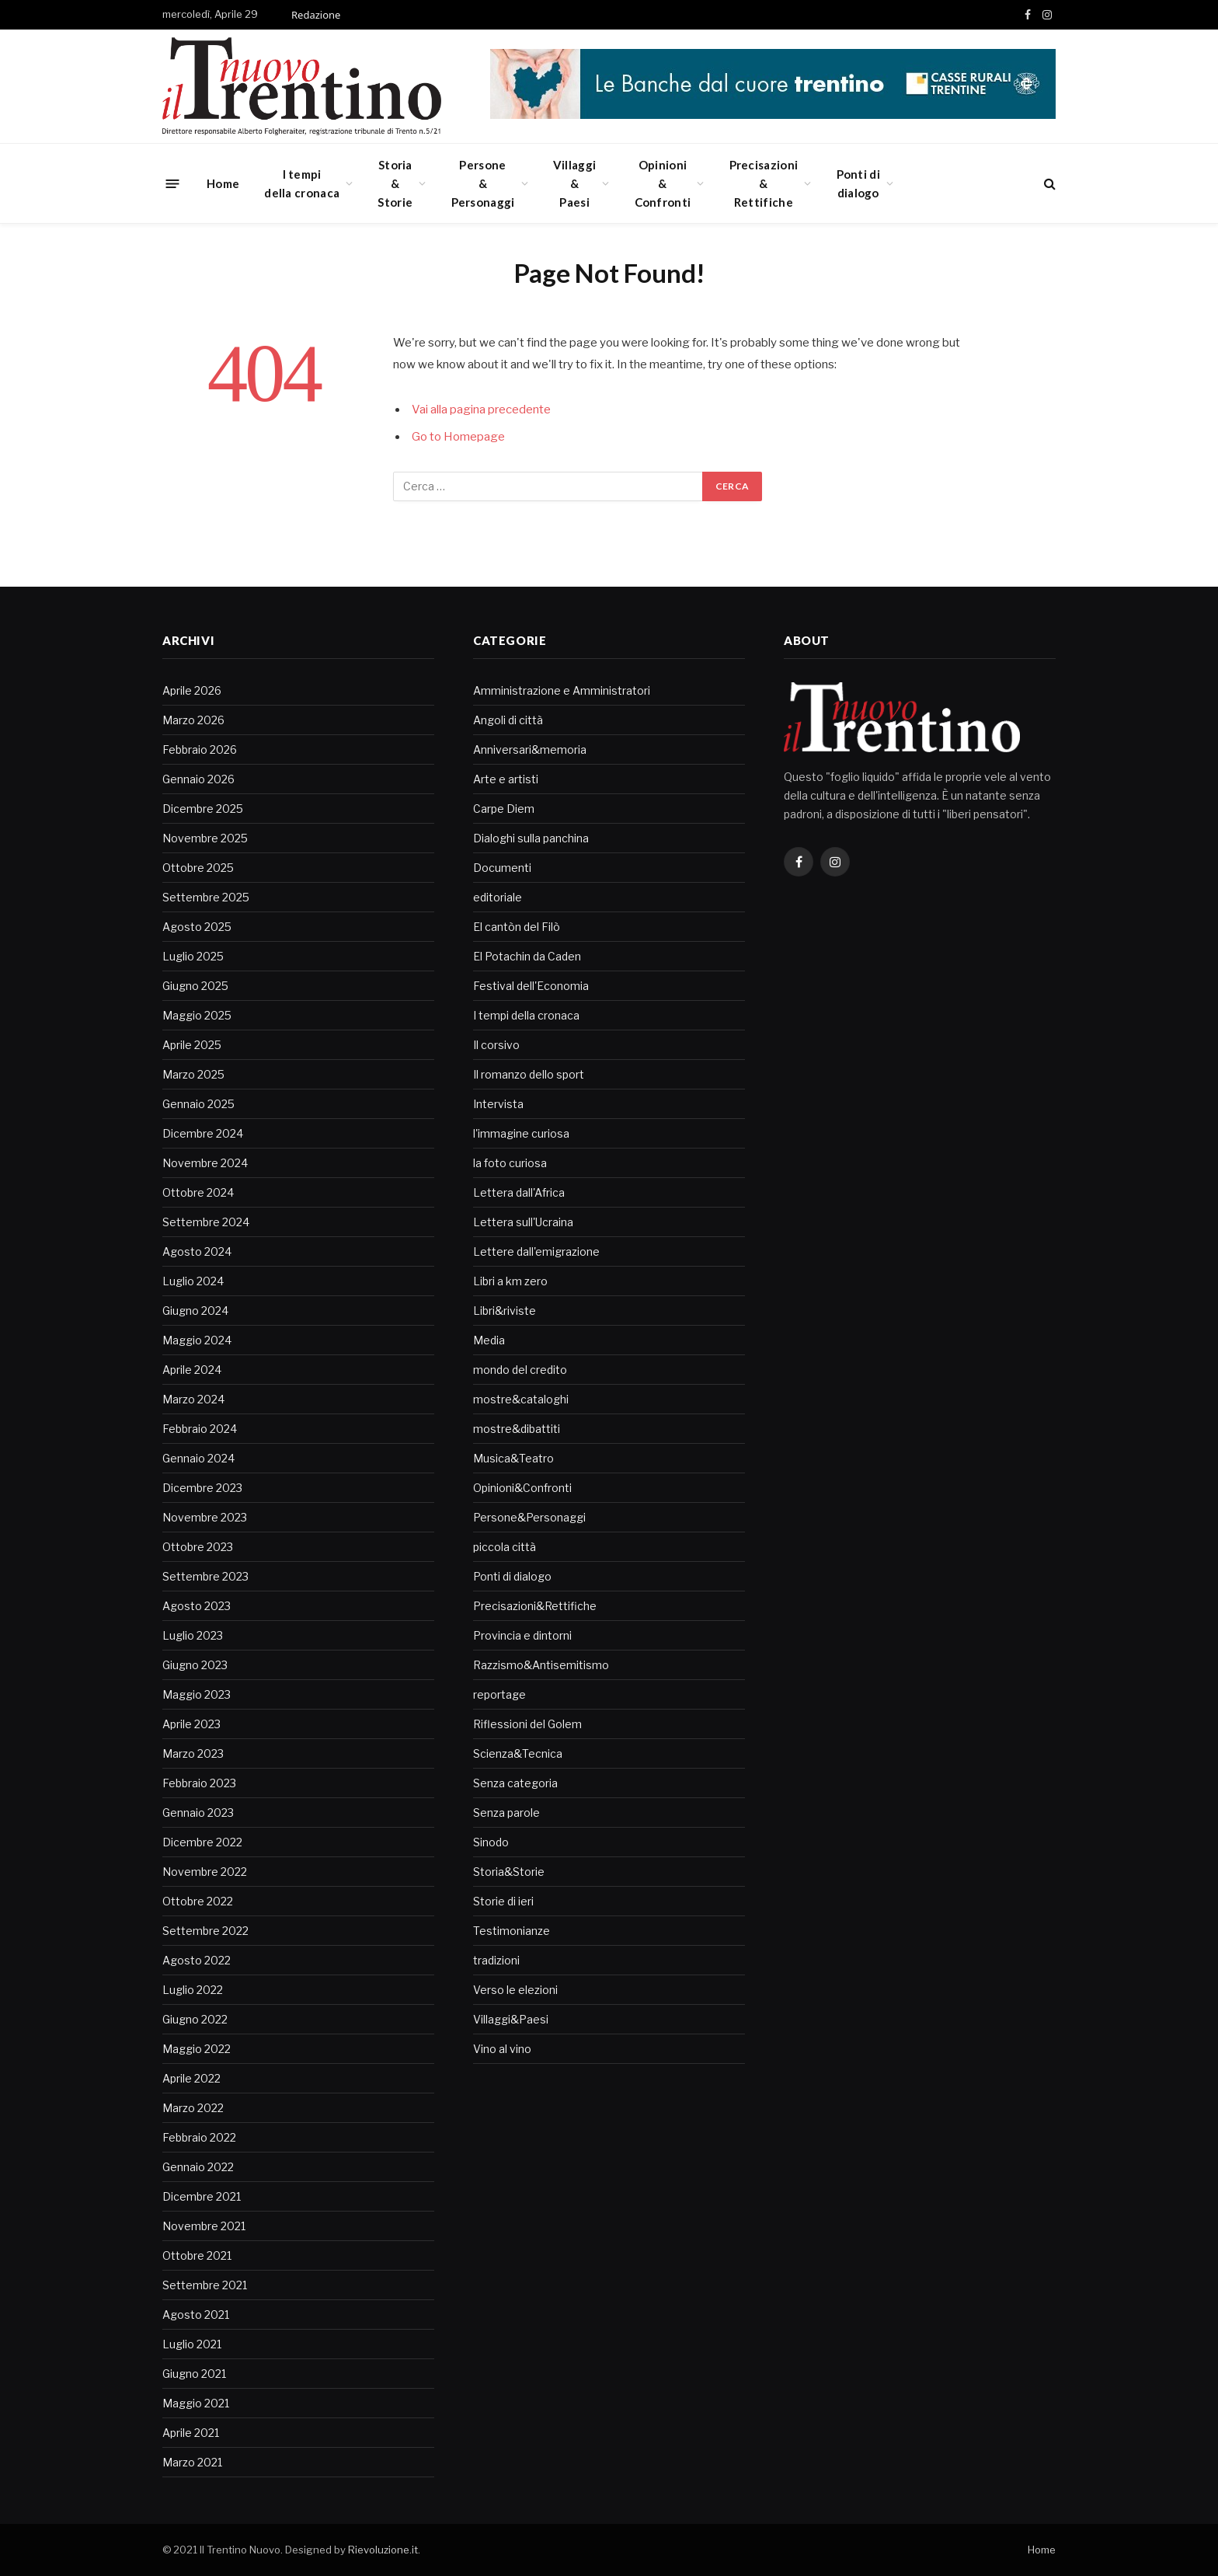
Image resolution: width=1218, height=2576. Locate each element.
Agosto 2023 (196, 1605)
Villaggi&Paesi (574, 183)
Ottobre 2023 (197, 1546)
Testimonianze (511, 1930)
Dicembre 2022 (202, 1842)
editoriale (497, 897)
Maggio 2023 (196, 1694)
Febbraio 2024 (199, 1428)
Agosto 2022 (196, 1960)
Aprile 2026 (191, 690)
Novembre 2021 (203, 2226)
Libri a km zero (510, 1281)
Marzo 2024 (193, 1399)
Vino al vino (502, 2048)
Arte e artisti (505, 779)
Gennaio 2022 (198, 2166)
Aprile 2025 (191, 1044)
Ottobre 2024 (198, 1192)
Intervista (498, 1103)
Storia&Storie (395, 183)
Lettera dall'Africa (519, 1192)
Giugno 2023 (195, 1664)
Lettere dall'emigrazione (536, 1251)
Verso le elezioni (515, 1989)
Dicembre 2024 (202, 1133)
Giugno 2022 (195, 2019)
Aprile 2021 (190, 2432)
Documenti (502, 867)
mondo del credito (520, 1369)
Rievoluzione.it (383, 2549)
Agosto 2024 (196, 1251)
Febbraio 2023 (199, 1783)
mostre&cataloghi (521, 1399)
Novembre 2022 (204, 1871)
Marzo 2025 (193, 1074)
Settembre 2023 (205, 1576)
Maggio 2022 (196, 2048)
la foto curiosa (510, 1162)
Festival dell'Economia (531, 985)
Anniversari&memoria (529, 749)
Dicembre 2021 (201, 2196)
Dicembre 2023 (202, 1487)
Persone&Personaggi (483, 183)
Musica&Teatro (513, 1458)
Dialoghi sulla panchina (531, 838)
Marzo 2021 (192, 2462)
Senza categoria (515, 1783)
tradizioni (496, 1960)
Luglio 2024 (193, 1281)
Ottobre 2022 (197, 1901)
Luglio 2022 (192, 1989)
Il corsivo (496, 1044)
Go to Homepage (458, 437)
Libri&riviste (504, 1310)
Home (223, 183)
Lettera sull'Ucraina (523, 1222)
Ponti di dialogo (858, 183)
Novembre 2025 (205, 838)
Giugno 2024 (195, 1310)
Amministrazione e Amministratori (561, 690)
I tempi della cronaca (301, 183)
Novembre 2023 (204, 1517)
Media (489, 1340)
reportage (499, 1694)
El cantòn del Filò (516, 926)
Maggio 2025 (196, 1015)
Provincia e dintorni (522, 1635)
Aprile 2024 (191, 1369)
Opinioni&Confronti (663, 183)
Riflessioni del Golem (527, 1724)
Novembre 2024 (205, 1162)
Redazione (315, 15)
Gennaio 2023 (198, 1812)
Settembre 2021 (204, 2285)
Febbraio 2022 (199, 2137)
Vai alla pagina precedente (481, 410)
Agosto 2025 (196, 926)
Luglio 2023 (192, 1635)
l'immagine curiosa (521, 1133)
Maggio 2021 (195, 2403)
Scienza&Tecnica (517, 1753)
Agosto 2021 (195, 2314)
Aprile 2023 (191, 1724)
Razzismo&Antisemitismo (541, 1664)
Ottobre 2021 (196, 2255)
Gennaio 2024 (198, 1458)
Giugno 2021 (194, 2373)
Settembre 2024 (205, 1222)
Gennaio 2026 (198, 779)
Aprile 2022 (191, 2078)
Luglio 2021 (191, 2344)
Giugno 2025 (195, 985)
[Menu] (172, 183)
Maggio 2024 (196, 1340)
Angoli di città (508, 720)
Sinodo (491, 1842)
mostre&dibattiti (516, 1428)
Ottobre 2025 (198, 867)
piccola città (504, 1546)
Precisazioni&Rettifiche (764, 183)
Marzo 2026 (193, 720)
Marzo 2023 (193, 1753)
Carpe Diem (503, 808)
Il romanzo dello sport (528, 1074)
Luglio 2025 (193, 956)
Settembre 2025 (205, 897)
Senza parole (506, 1812)
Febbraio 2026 (199, 749)
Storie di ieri (503, 1901)
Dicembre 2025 (202, 808)
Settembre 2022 (205, 1930)
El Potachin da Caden (527, 956)
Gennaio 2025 (198, 1103)
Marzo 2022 (193, 2107)
